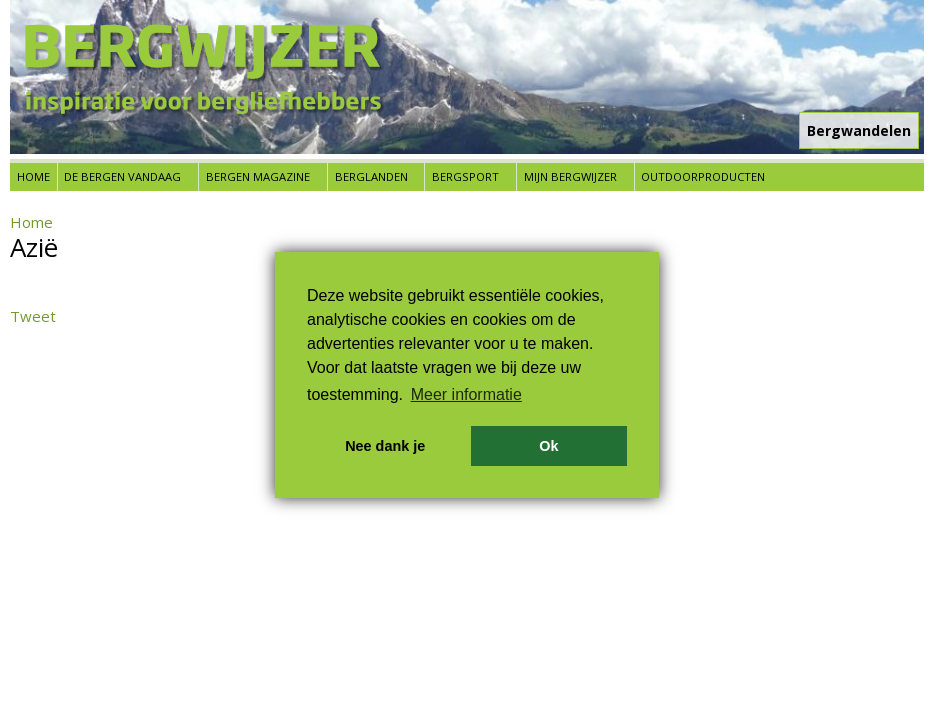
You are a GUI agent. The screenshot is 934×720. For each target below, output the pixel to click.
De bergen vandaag (122, 176)
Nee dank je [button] (385, 446)
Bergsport (465, 176)
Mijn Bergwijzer (570, 176)
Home (33, 176)
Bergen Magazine (258, 176)
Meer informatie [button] (466, 394)
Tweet (33, 316)
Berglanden (371, 176)
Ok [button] (548, 446)
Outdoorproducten (703, 176)
